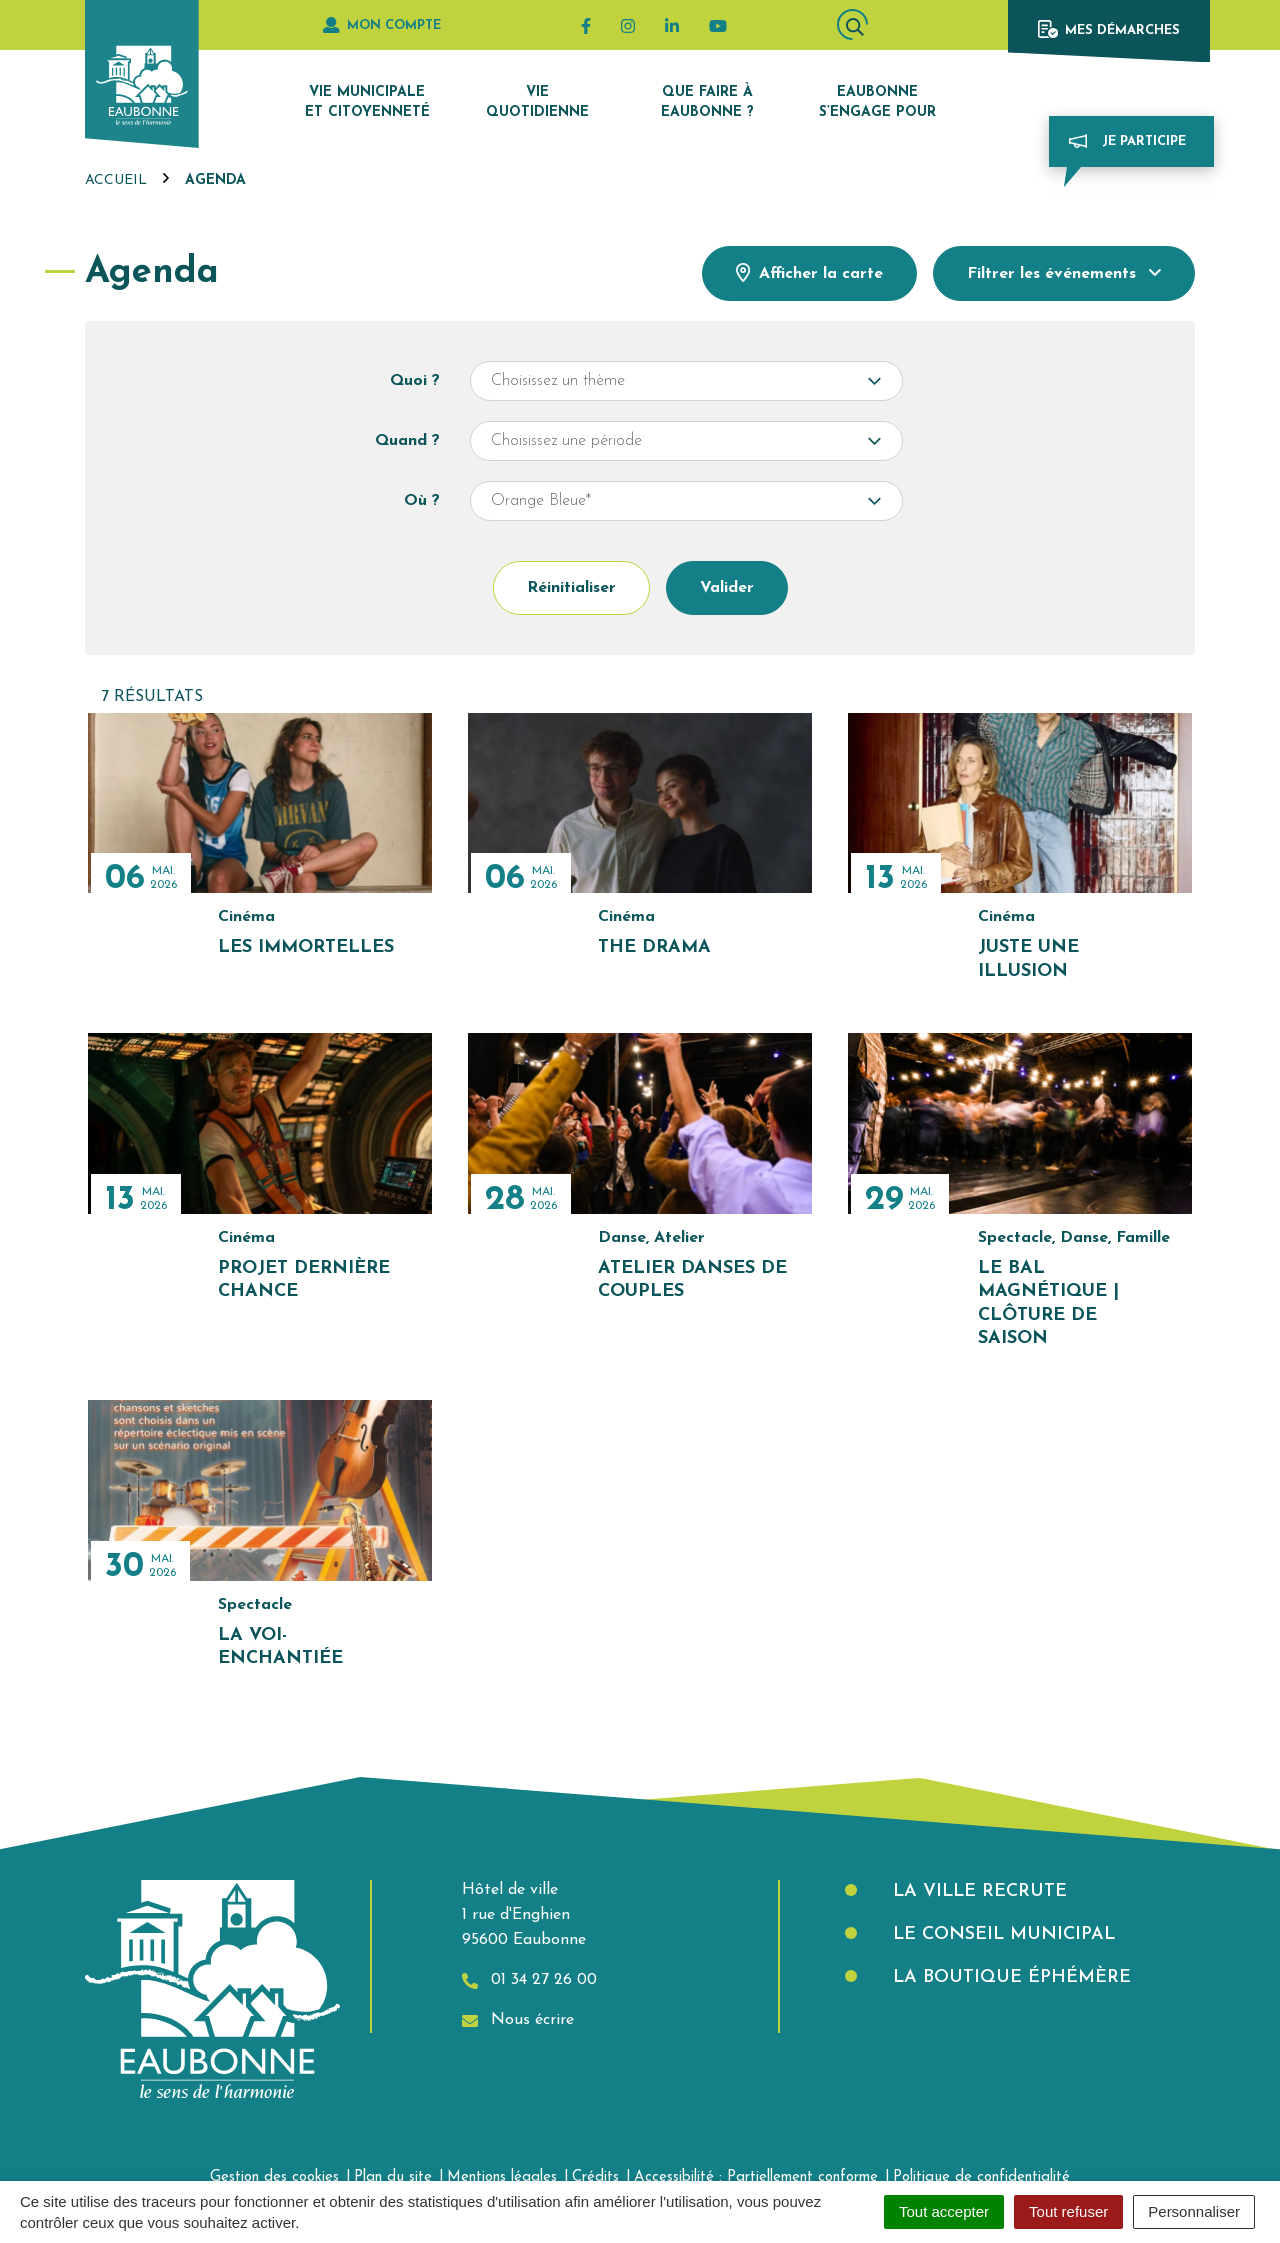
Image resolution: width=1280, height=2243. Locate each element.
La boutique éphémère (1009, 1977)
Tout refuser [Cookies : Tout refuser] (1068, 2211)
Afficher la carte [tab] (809, 272)
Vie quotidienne (537, 102)
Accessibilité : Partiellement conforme (756, 2177)
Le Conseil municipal (1001, 1934)
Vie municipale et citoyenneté (367, 102)
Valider (727, 588)
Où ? (422, 501)
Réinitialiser (571, 588)
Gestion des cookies (274, 2177)
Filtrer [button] (1064, 273)
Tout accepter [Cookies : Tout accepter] (944, 2211)
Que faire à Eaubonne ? (707, 102)
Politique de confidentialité (981, 2177)
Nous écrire (518, 2020)
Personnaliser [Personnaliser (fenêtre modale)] (1194, 2211)
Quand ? (407, 441)
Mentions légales (502, 2177)
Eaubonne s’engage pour (877, 102)
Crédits (595, 2177)
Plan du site (393, 2177)
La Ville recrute (977, 1891)
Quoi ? (415, 381)
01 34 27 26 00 (529, 1980)
